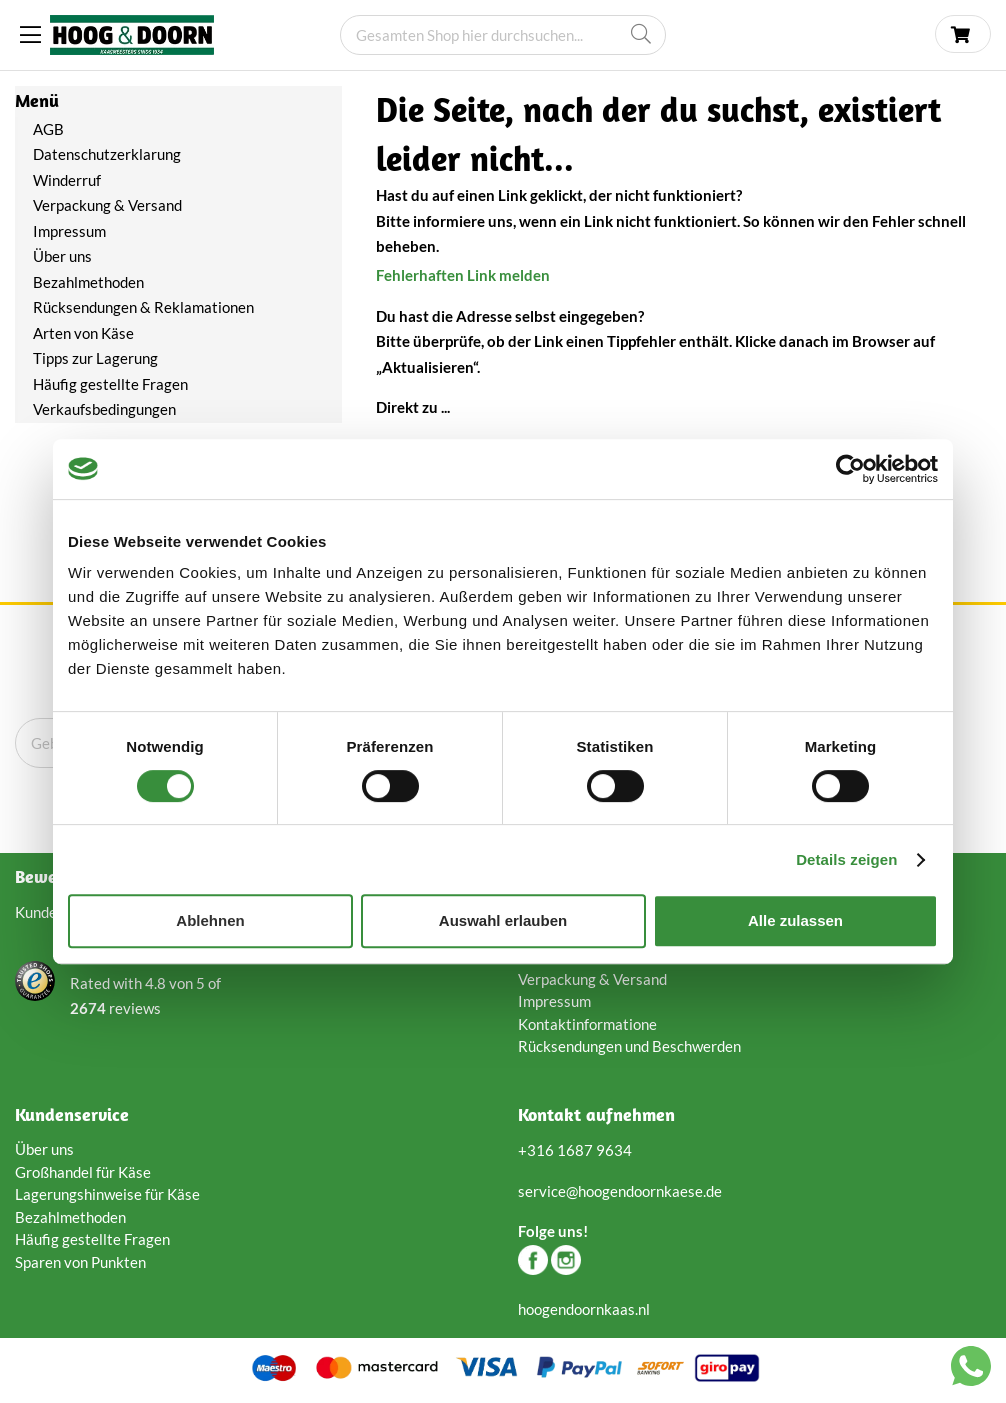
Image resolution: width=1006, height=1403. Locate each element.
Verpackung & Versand (107, 205)
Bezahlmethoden (88, 282)
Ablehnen (210, 920)
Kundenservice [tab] (72, 1114)
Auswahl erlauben (503, 920)
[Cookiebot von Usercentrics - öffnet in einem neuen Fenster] (850, 469)
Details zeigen (846, 859)
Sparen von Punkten (80, 1262)
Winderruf (67, 180)
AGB (48, 129)
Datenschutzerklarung (108, 154)
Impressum (69, 231)
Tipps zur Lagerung (95, 358)
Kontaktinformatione (587, 1024)
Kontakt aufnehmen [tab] (596, 1114)
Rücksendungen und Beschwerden (629, 1046)
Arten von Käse (83, 333)
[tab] (178, 101)
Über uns (62, 256)
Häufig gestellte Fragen (110, 384)
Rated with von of (145, 997)
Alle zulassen (795, 920)
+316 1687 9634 (575, 1150)
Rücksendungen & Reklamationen (143, 307)
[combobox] (502, 35)
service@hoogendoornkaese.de (620, 1191)
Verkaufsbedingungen (104, 409)
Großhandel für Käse (83, 1172)
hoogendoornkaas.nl (584, 1309)
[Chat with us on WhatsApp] (971, 1370)
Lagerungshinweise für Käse (107, 1194)
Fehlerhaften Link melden (463, 275)
